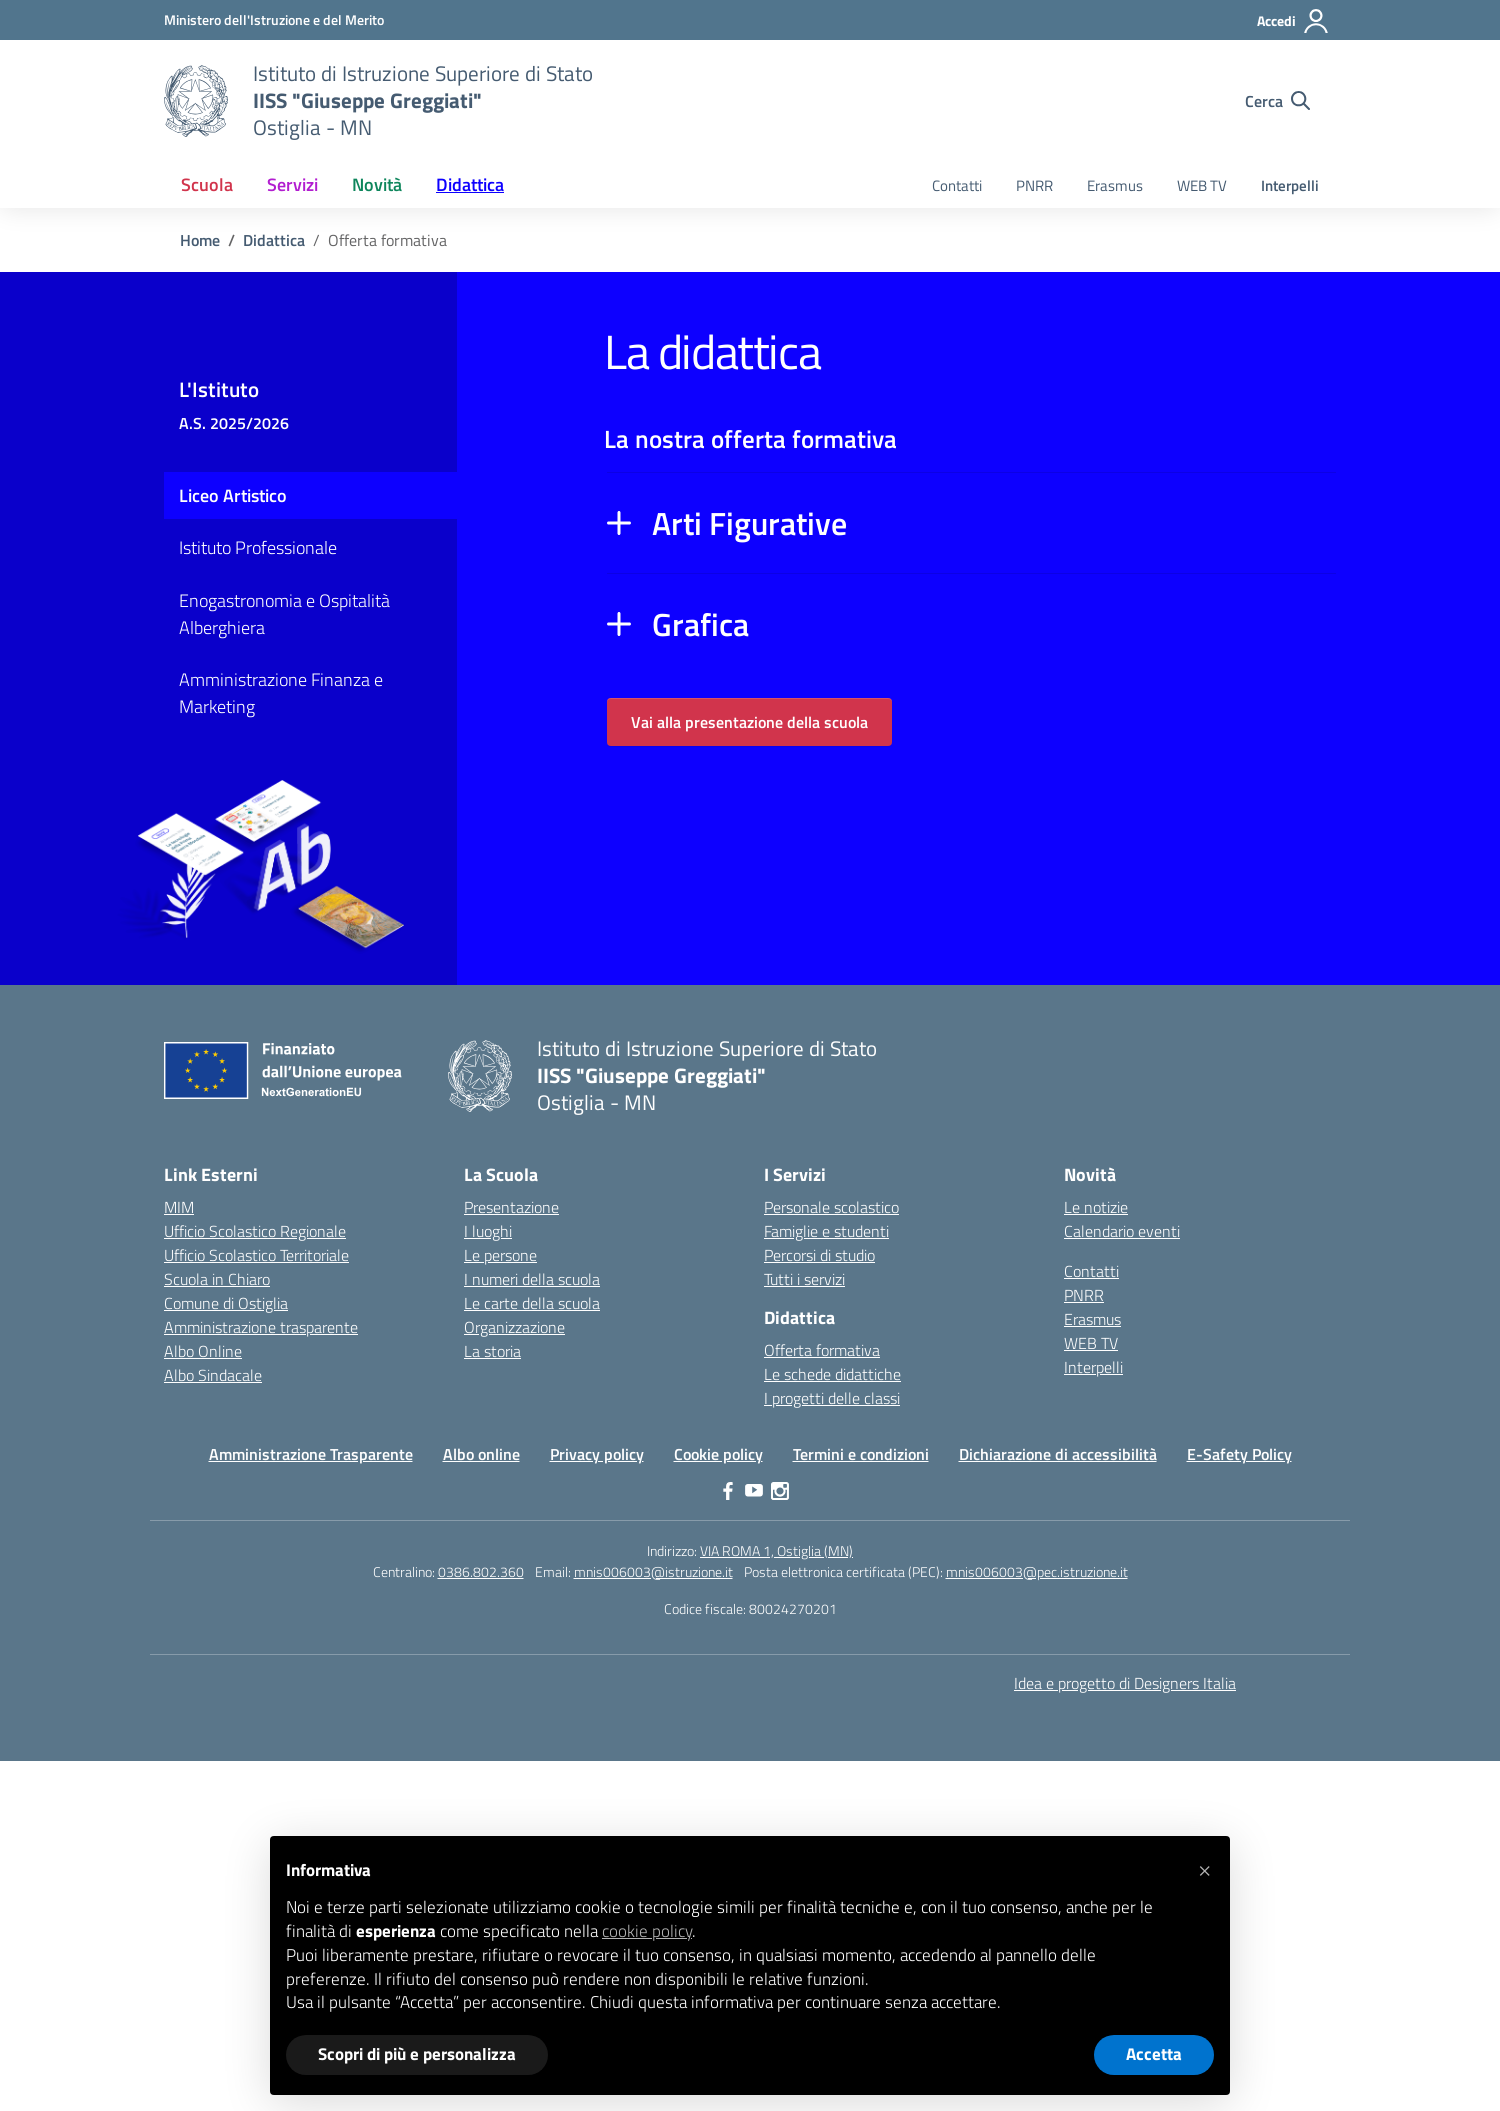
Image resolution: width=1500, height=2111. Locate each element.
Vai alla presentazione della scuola (749, 722)
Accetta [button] (1154, 2054)
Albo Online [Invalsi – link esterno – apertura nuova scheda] (203, 1351)
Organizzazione (514, 1327)
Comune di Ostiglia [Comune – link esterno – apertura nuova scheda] (226, 1303)
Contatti (957, 185)
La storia (492, 1351)
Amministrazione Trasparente (311, 1454)
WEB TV (1202, 185)
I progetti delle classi (832, 1398)
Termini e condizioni (861, 1454)
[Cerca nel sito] (1277, 101)
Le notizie (1096, 1207)
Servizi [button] (292, 184)
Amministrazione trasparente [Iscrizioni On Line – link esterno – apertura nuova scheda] (261, 1327)
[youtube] (754, 1491)
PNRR (1034, 185)
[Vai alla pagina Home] (200, 240)
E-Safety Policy (1239, 1454)
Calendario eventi (1122, 1231)
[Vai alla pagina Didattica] (274, 240)
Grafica (700, 624)
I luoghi (488, 1231)
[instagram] (780, 1491)
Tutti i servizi (804, 1279)
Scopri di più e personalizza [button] (417, 2054)
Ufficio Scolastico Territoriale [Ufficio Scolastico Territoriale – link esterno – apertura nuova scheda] (256, 1255)
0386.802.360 (481, 1571)
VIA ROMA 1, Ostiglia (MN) (776, 1550)
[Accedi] (1293, 21)
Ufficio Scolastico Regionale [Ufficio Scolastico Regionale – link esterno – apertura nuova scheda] (255, 1231)
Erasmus (1115, 185)
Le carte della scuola (532, 1303)
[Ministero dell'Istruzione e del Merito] (274, 19)
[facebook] (728, 1491)
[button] (1204, 1868)
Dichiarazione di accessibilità (1058, 1454)
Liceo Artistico (233, 495)
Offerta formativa (822, 1350)
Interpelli (1290, 185)
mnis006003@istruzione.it (653, 1571)
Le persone (500, 1255)
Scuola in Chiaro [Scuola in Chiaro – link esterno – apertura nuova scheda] (217, 1279)
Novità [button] (377, 184)
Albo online (481, 1454)
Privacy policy (597, 1454)
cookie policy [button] (647, 1931)
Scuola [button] (207, 184)
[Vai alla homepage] (196, 101)
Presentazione (511, 1207)
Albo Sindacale (213, 1375)
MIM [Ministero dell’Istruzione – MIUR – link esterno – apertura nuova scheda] (179, 1207)
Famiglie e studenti (826, 1231)
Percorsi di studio (819, 1255)
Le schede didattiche (832, 1374)
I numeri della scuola (532, 1279)
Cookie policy (718, 1454)
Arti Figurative (749, 523)
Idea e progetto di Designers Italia (1125, 1683)
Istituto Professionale (258, 547)
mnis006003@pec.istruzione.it (1037, 1571)
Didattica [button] (470, 184)
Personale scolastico (831, 1207)
